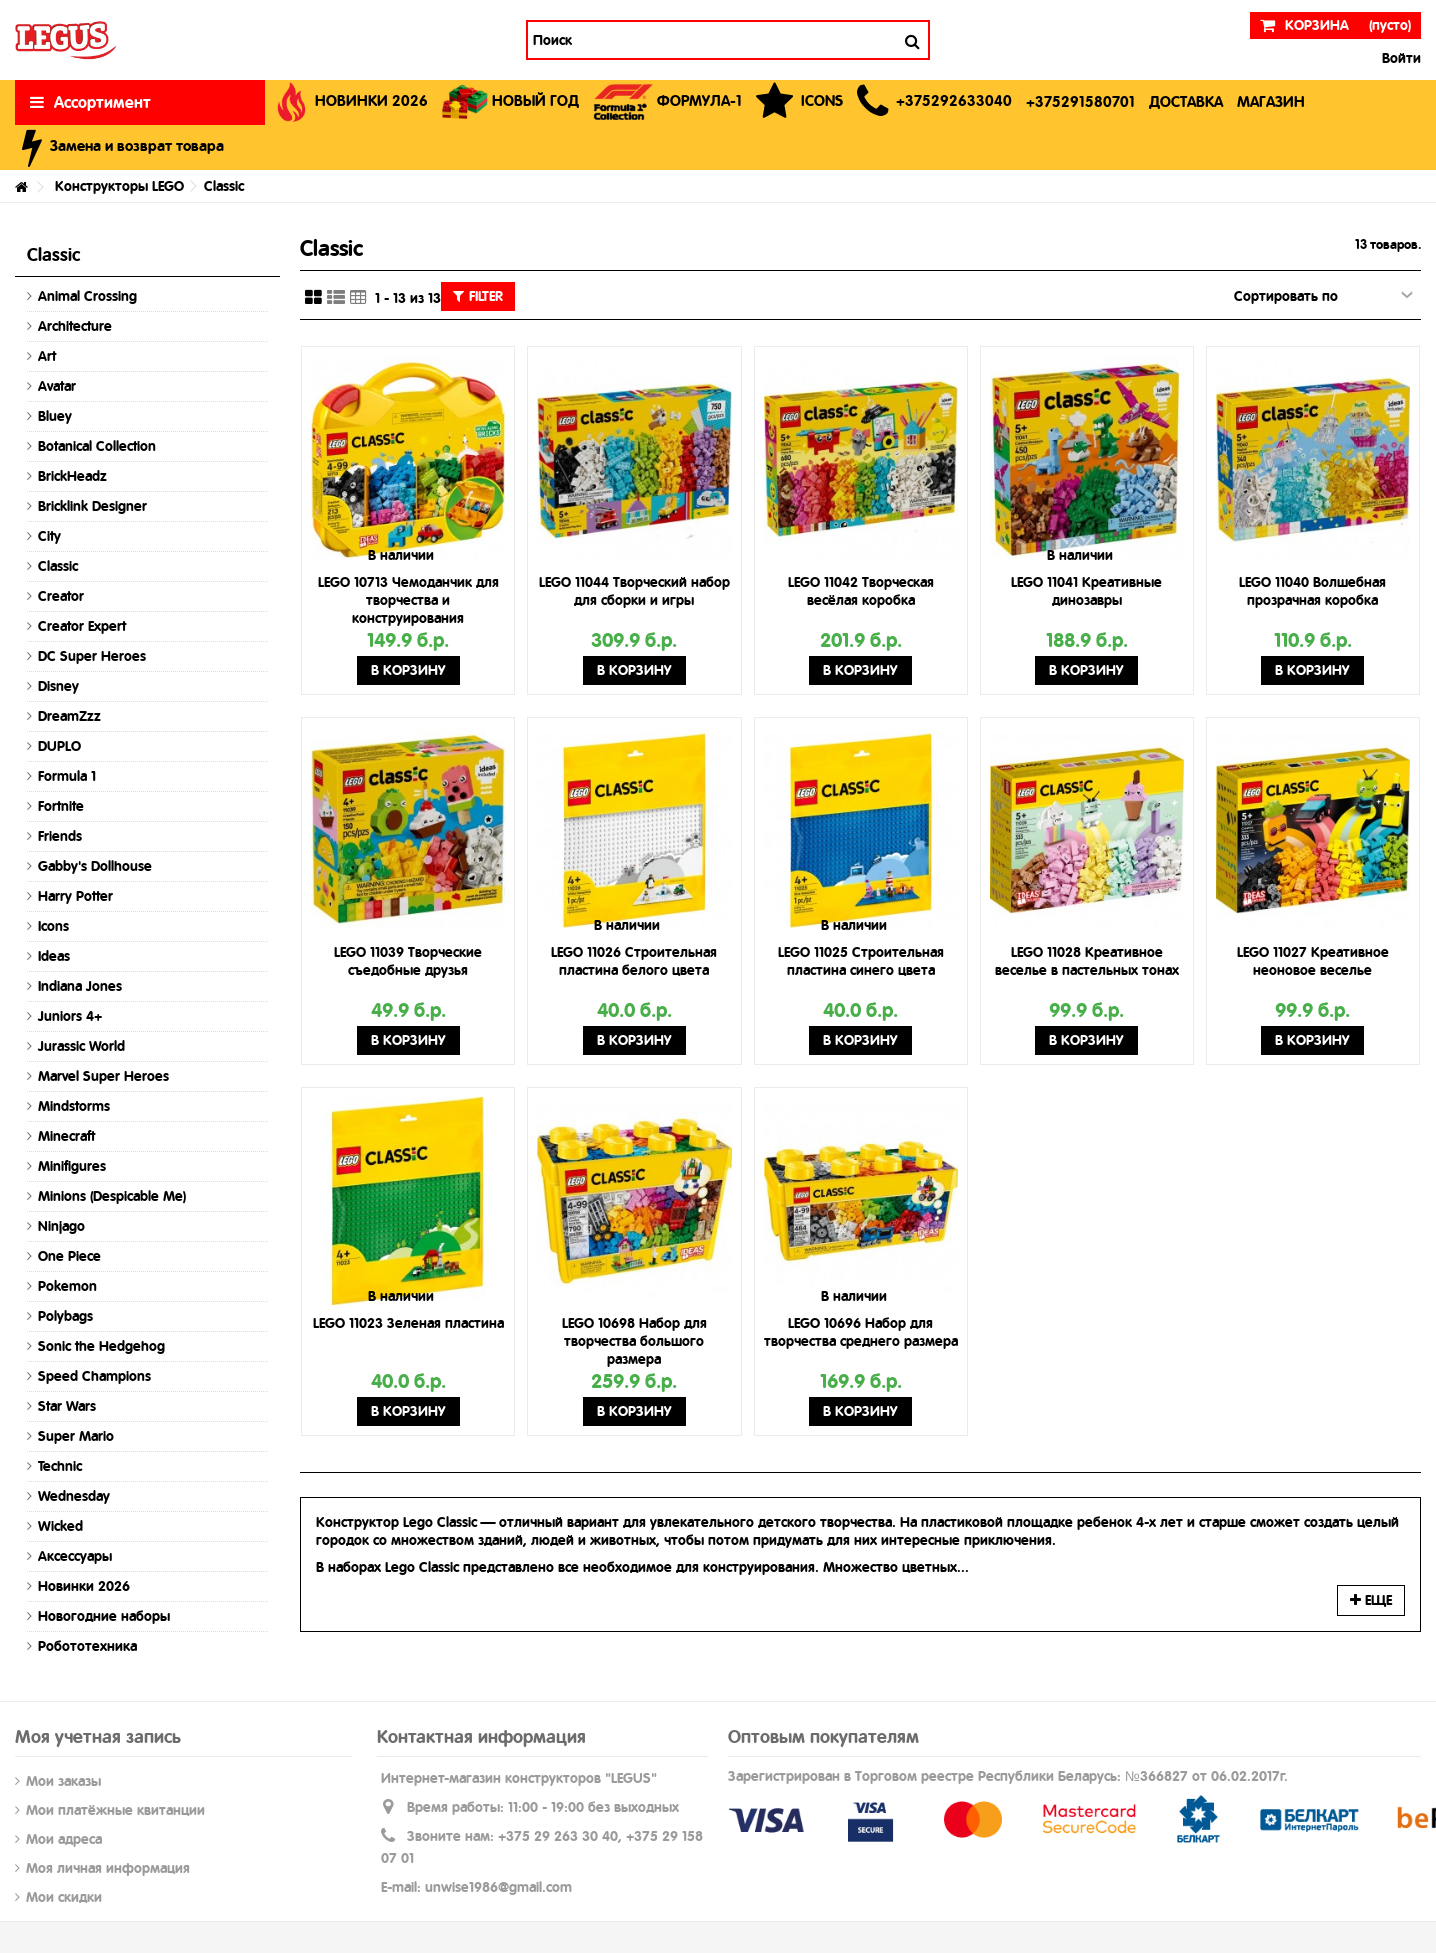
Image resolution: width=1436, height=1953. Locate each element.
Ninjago (61, 1226)
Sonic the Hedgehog (101, 1346)
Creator (61, 596)
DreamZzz (69, 716)
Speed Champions (94, 1376)
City (49, 536)
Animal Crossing (87, 296)
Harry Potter (75, 896)
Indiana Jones (80, 986)
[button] (934, 102)
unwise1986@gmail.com (498, 1887)
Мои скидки (64, 1897)
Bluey (55, 416)
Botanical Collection (97, 446)
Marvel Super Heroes (103, 1076)
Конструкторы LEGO (119, 186)
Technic (60, 1466)
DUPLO (59, 746)
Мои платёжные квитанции (115, 1810)
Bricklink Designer (92, 506)
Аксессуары (75, 1556)
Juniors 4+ (70, 1016)
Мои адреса (64, 1839)
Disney (58, 686)
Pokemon (67, 1286)
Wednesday (74, 1496)
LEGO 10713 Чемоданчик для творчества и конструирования (408, 600)
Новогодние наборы (104, 1616)
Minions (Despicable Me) (112, 1196)
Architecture (75, 326)
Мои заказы (63, 1781)
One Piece (69, 1256)
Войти (1399, 58)
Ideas (54, 956)
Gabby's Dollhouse (95, 866)
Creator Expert (82, 626)
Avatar (57, 386)
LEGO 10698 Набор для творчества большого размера (634, 1341)
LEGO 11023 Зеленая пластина (408, 1323)
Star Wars (67, 1406)
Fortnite (61, 806)
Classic (58, 566)
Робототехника (87, 1646)
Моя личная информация (108, 1868)
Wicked (60, 1526)
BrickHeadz (72, 476)
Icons (53, 926)
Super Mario (76, 1436)
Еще (1371, 1600)
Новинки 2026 (84, 1586)
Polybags (65, 1316)
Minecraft (66, 1136)
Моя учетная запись (98, 1736)
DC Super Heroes (92, 656)
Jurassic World (81, 1046)
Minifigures (72, 1166)
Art (47, 356)
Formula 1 (67, 776)
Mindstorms (74, 1106)
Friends (60, 836)
